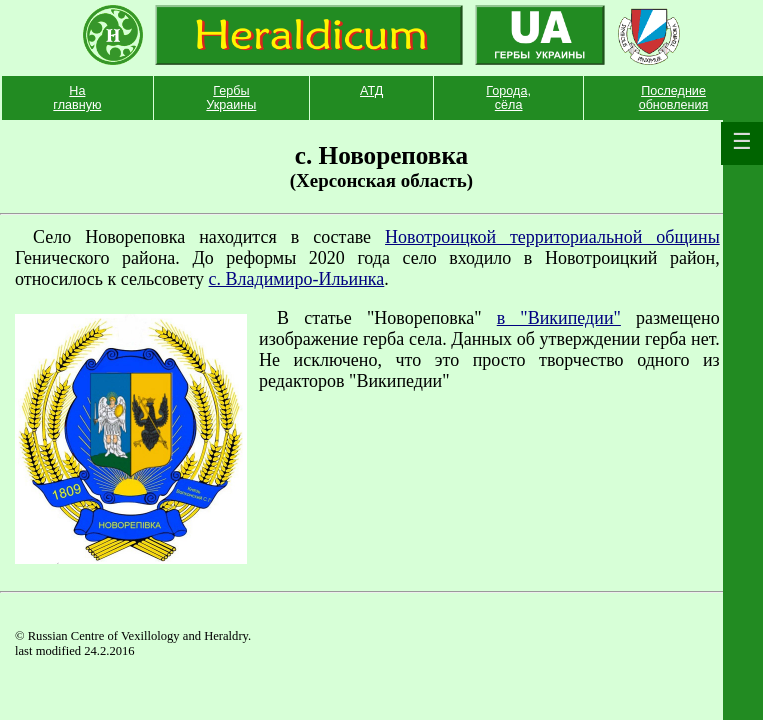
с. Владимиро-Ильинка (297, 279)
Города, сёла (508, 98)
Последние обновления (674, 98)
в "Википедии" (559, 318)
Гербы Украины (231, 98)
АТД (371, 91)
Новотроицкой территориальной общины (552, 237)
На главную (77, 98)
